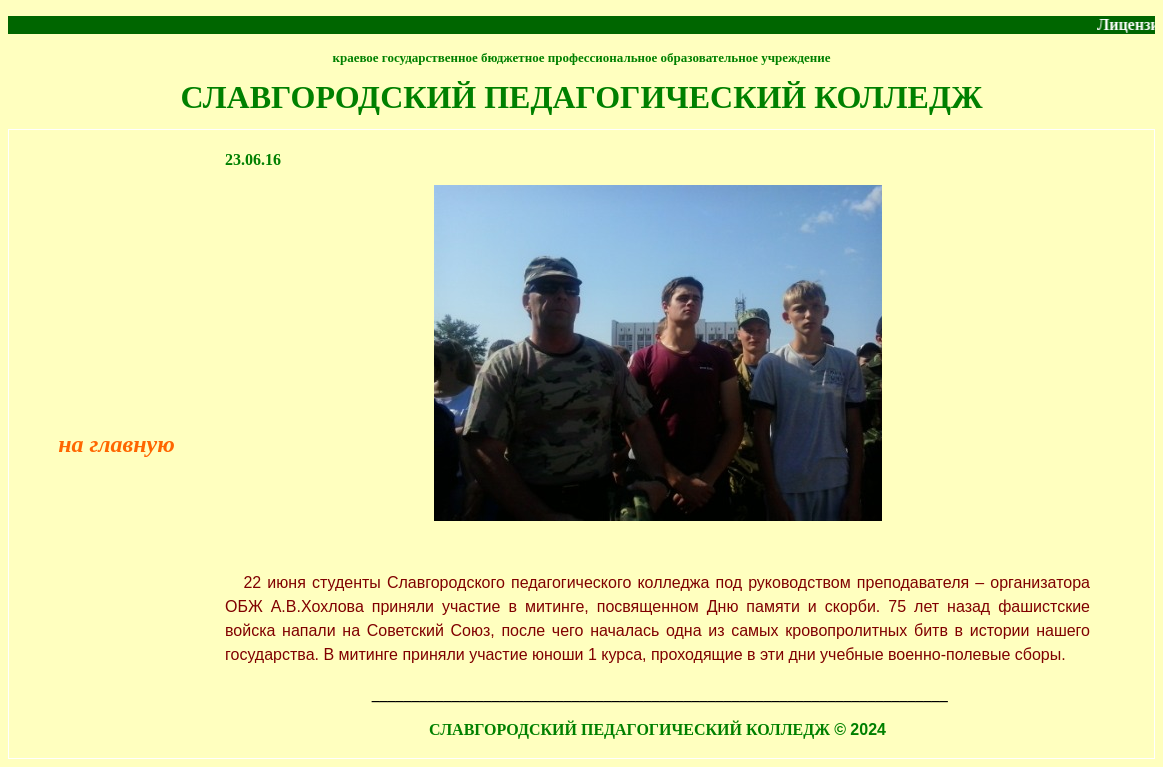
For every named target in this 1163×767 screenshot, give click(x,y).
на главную (116, 444)
